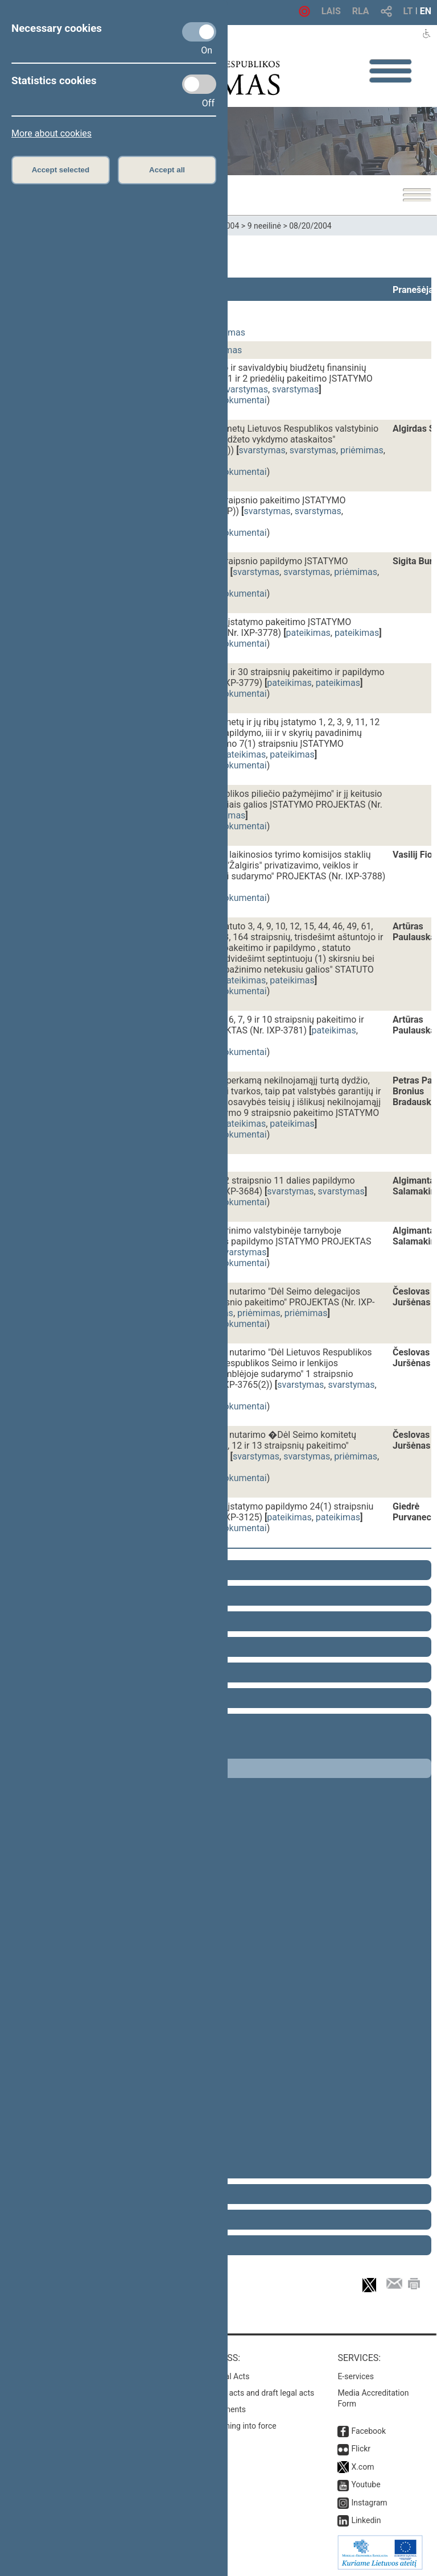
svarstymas (244, 389)
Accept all (167, 170)
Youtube (365, 2484)
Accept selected (61, 170)
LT (408, 11)
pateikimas (308, 632)
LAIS (331, 11)
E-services (355, 2376)
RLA (360, 11)
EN (425, 11)
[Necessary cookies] (199, 32)
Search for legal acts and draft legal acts (243, 2392)
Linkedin (366, 2520)
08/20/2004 (310, 225)
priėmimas (362, 450)
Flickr (360, 2448)
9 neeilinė (264, 225)
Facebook (368, 2431)
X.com (362, 2466)
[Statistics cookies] (199, 84)
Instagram (369, 2502)
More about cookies (51, 133)
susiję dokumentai (230, 400)
